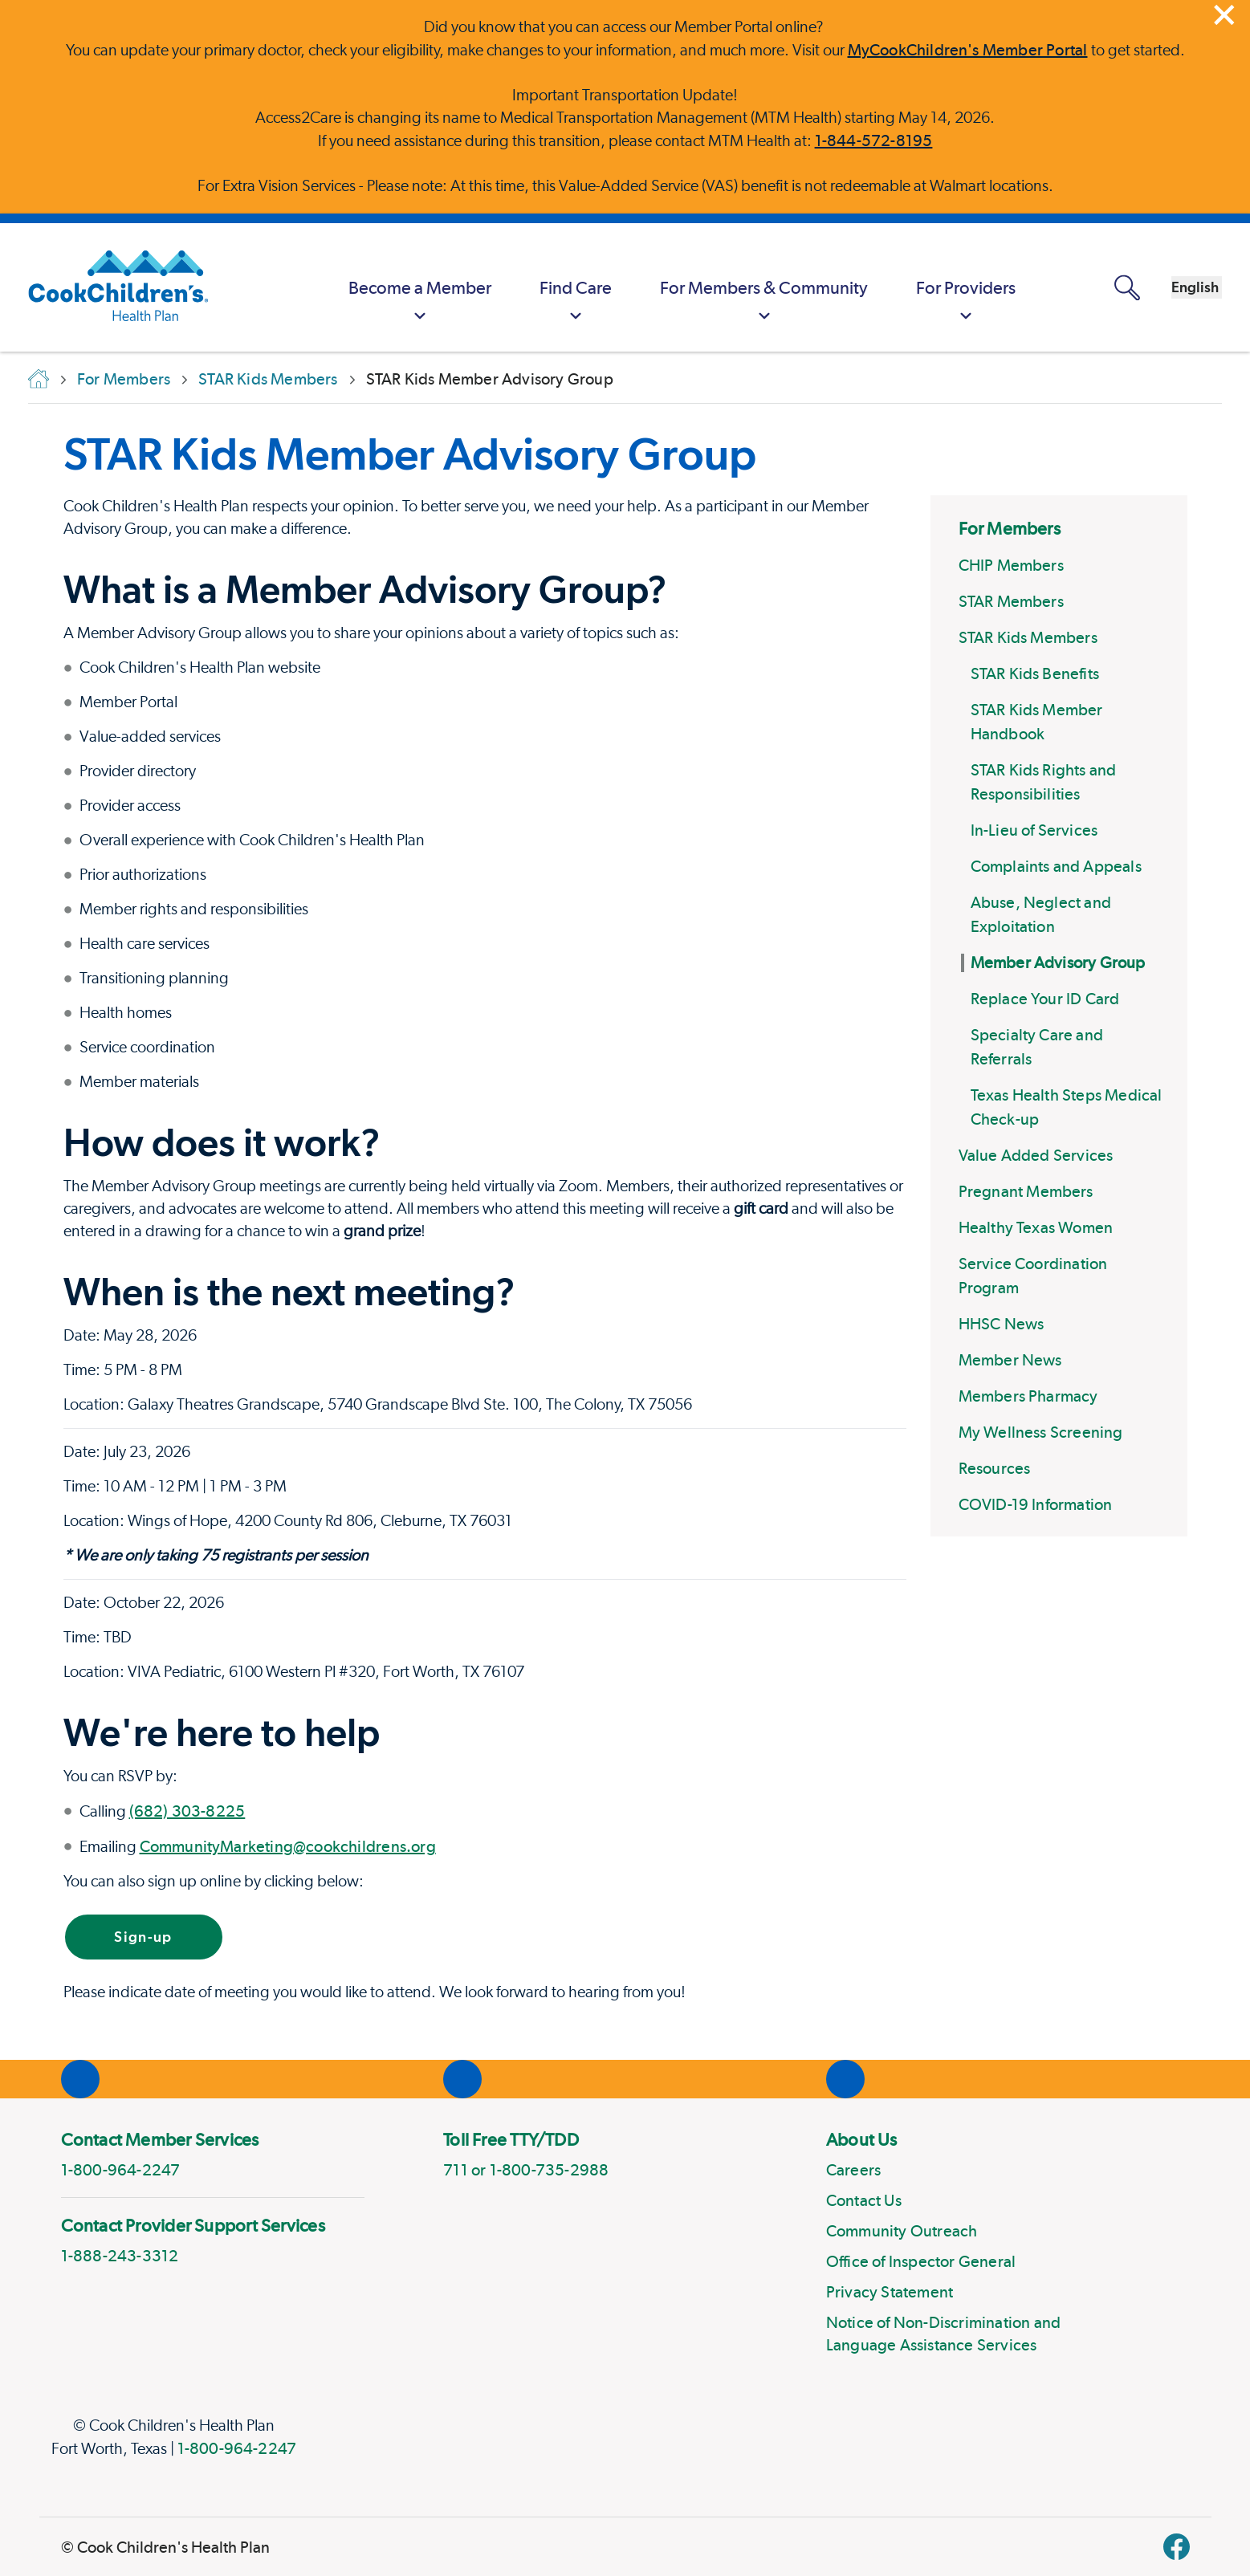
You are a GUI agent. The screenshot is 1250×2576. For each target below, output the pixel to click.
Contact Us (864, 2200)
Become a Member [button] (325, 302)
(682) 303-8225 (187, 1811)
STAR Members (1011, 601)
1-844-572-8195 (874, 140)
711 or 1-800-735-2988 (526, 2169)
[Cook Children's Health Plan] (110, 287)
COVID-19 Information (1036, 1504)
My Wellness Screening (1041, 1432)
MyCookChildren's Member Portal (968, 49)
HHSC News (1001, 1323)
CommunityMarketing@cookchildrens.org (288, 1846)
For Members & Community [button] (670, 302)
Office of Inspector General (921, 2261)
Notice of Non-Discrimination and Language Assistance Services (943, 2333)
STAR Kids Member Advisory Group (409, 453)
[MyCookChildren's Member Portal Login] (977, 287)
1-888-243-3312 (120, 2255)
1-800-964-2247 (237, 2448)
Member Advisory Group (1058, 962)
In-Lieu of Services (1034, 830)
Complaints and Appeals (1056, 866)
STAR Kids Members (1028, 637)
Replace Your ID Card (1045, 998)
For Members (1010, 528)
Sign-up (143, 1936)
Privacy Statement (889, 2291)
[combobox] (1149, 287)
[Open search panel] (1033, 288)
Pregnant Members (1026, 1191)
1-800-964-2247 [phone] (121, 2169)
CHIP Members (1011, 565)
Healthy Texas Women (1036, 1227)
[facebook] (1176, 2546)
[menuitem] (325, 287)
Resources (995, 1468)
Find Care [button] (482, 302)
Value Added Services (1036, 1155)
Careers (853, 2169)
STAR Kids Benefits (1035, 673)
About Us (862, 2139)
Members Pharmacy (1028, 1396)
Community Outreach (902, 2230)
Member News (1010, 1359)
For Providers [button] (872, 302)
